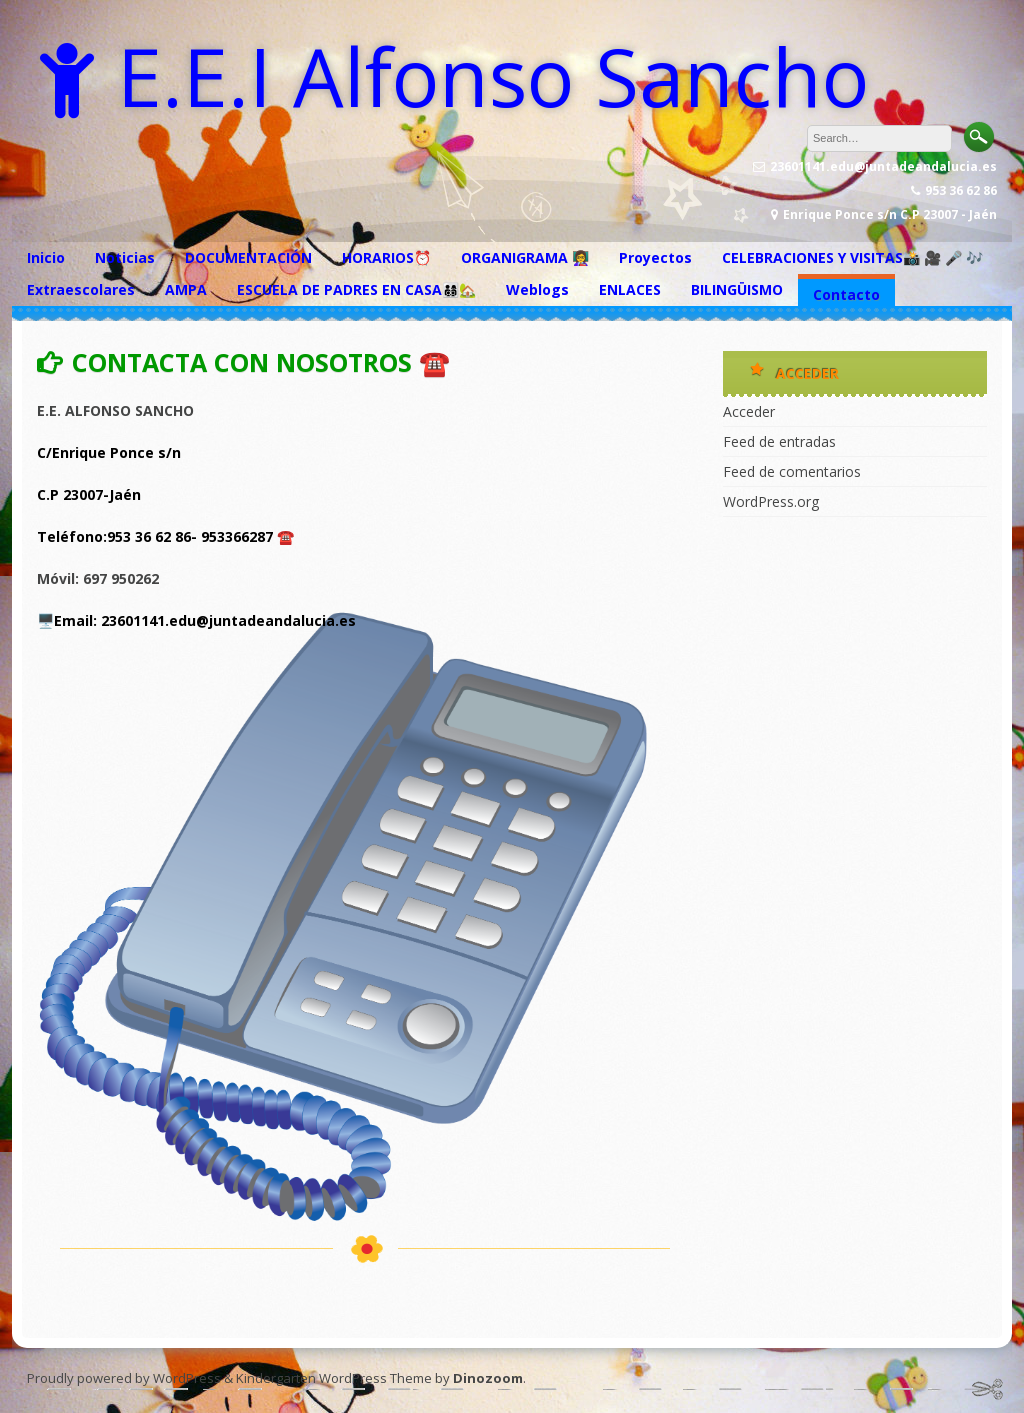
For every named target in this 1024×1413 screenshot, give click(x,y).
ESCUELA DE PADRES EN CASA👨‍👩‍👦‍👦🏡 (356, 289)
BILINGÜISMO (737, 289)
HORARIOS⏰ (386, 257)
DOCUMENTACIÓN (248, 257)
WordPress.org (771, 501)
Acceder (749, 411)
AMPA (186, 289)
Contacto (846, 294)
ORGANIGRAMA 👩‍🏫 (525, 257)
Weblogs (537, 289)
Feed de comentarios (792, 471)
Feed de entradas (779, 441)
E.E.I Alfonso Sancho (493, 75)
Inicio (46, 257)
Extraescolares (81, 289)
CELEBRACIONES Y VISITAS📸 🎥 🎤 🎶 (852, 257)
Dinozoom (488, 1378)
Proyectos (655, 257)
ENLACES (630, 289)
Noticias (125, 257)
